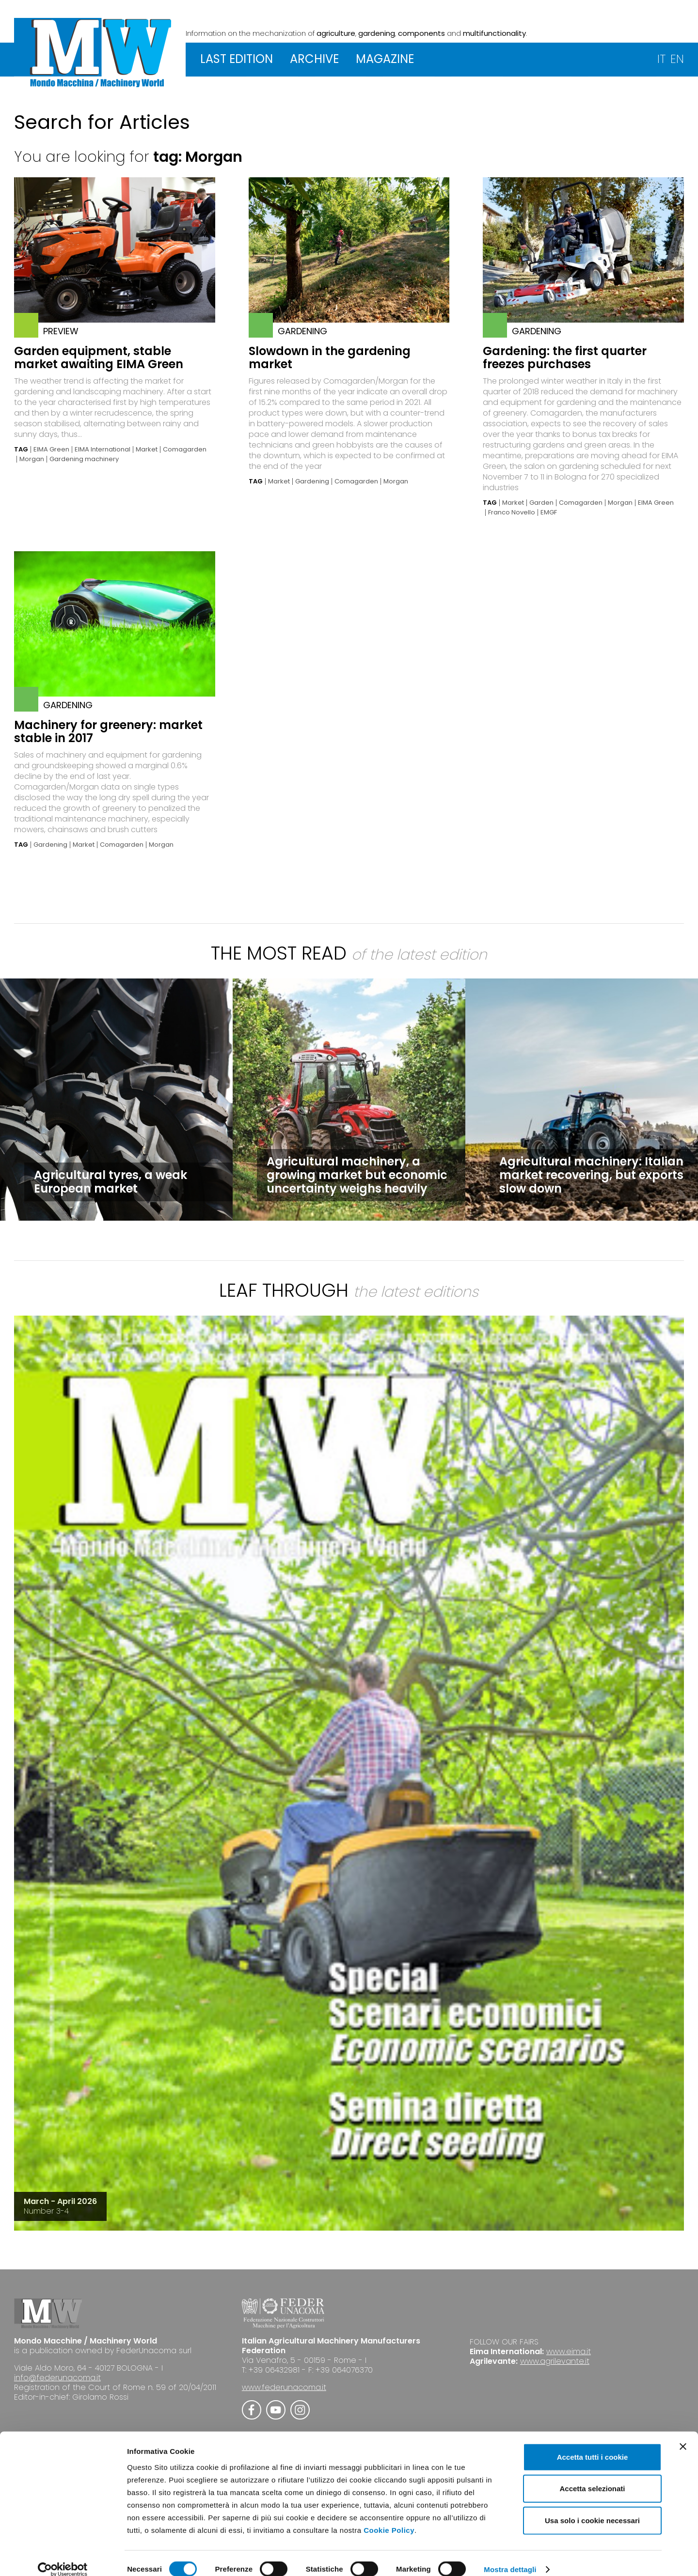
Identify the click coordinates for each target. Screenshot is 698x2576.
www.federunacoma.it (284, 2387)
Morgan (31, 459)
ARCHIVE (314, 59)
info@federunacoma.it (57, 2377)
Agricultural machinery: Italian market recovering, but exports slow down (591, 1174)
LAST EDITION (236, 59)
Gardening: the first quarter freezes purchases (565, 357)
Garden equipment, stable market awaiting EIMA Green (98, 357)
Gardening (312, 481)
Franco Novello (511, 512)
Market (147, 449)
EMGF (548, 512)
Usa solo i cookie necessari (592, 2507)
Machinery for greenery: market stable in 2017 (108, 731)
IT (661, 59)
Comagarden (184, 449)
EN (677, 59)
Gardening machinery (84, 459)
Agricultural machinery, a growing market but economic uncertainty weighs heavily (357, 1174)
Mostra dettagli (510, 2557)
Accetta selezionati (592, 2476)
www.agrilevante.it (554, 2361)
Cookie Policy (389, 2517)
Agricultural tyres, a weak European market (110, 1181)
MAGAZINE (385, 59)
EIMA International (102, 449)
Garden (541, 502)
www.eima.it (568, 2351)
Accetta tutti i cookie (592, 2444)
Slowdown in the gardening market (330, 357)
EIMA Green (51, 449)
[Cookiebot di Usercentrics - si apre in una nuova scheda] (62, 2557)
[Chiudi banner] (683, 2433)
